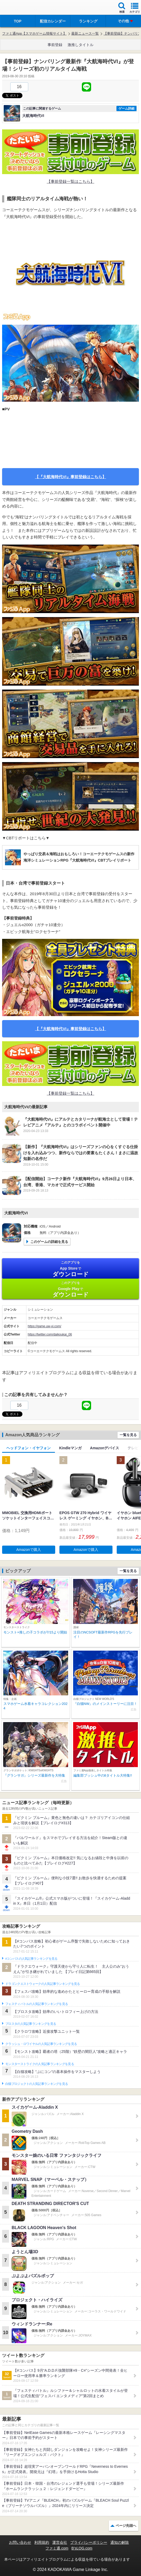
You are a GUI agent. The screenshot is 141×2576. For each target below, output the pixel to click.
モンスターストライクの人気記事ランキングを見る (39, 2064)
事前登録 (55, 45)
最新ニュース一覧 (85, 33)
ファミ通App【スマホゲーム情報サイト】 (34, 33)
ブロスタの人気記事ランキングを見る (30, 2023)
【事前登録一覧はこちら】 (70, 181)
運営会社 (59, 2542)
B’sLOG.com (82, 2548)
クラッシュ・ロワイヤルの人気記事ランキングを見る (41, 2043)
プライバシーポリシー (88, 2542)
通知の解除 (119, 2542)
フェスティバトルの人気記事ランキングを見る (36, 2003)
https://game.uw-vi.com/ (44, 1326)
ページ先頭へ (126, 2526)
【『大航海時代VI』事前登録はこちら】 (70, 476)
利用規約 (41, 2542)
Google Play (70, 1289)
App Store (70, 1269)
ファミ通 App (19, 8)
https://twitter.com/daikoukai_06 (50, 1334)
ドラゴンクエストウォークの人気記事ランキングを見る (42, 1983)
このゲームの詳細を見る (49, 1242)
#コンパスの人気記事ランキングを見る (31, 1958)
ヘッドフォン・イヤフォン (28, 1448)
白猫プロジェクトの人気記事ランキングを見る (36, 2083)
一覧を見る (128, 1435)
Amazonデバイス (104, 1448)
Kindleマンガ (70, 1448)
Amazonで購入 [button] (28, 1549)
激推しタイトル (80, 45)
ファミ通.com (56, 2548)
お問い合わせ (20, 2542)
